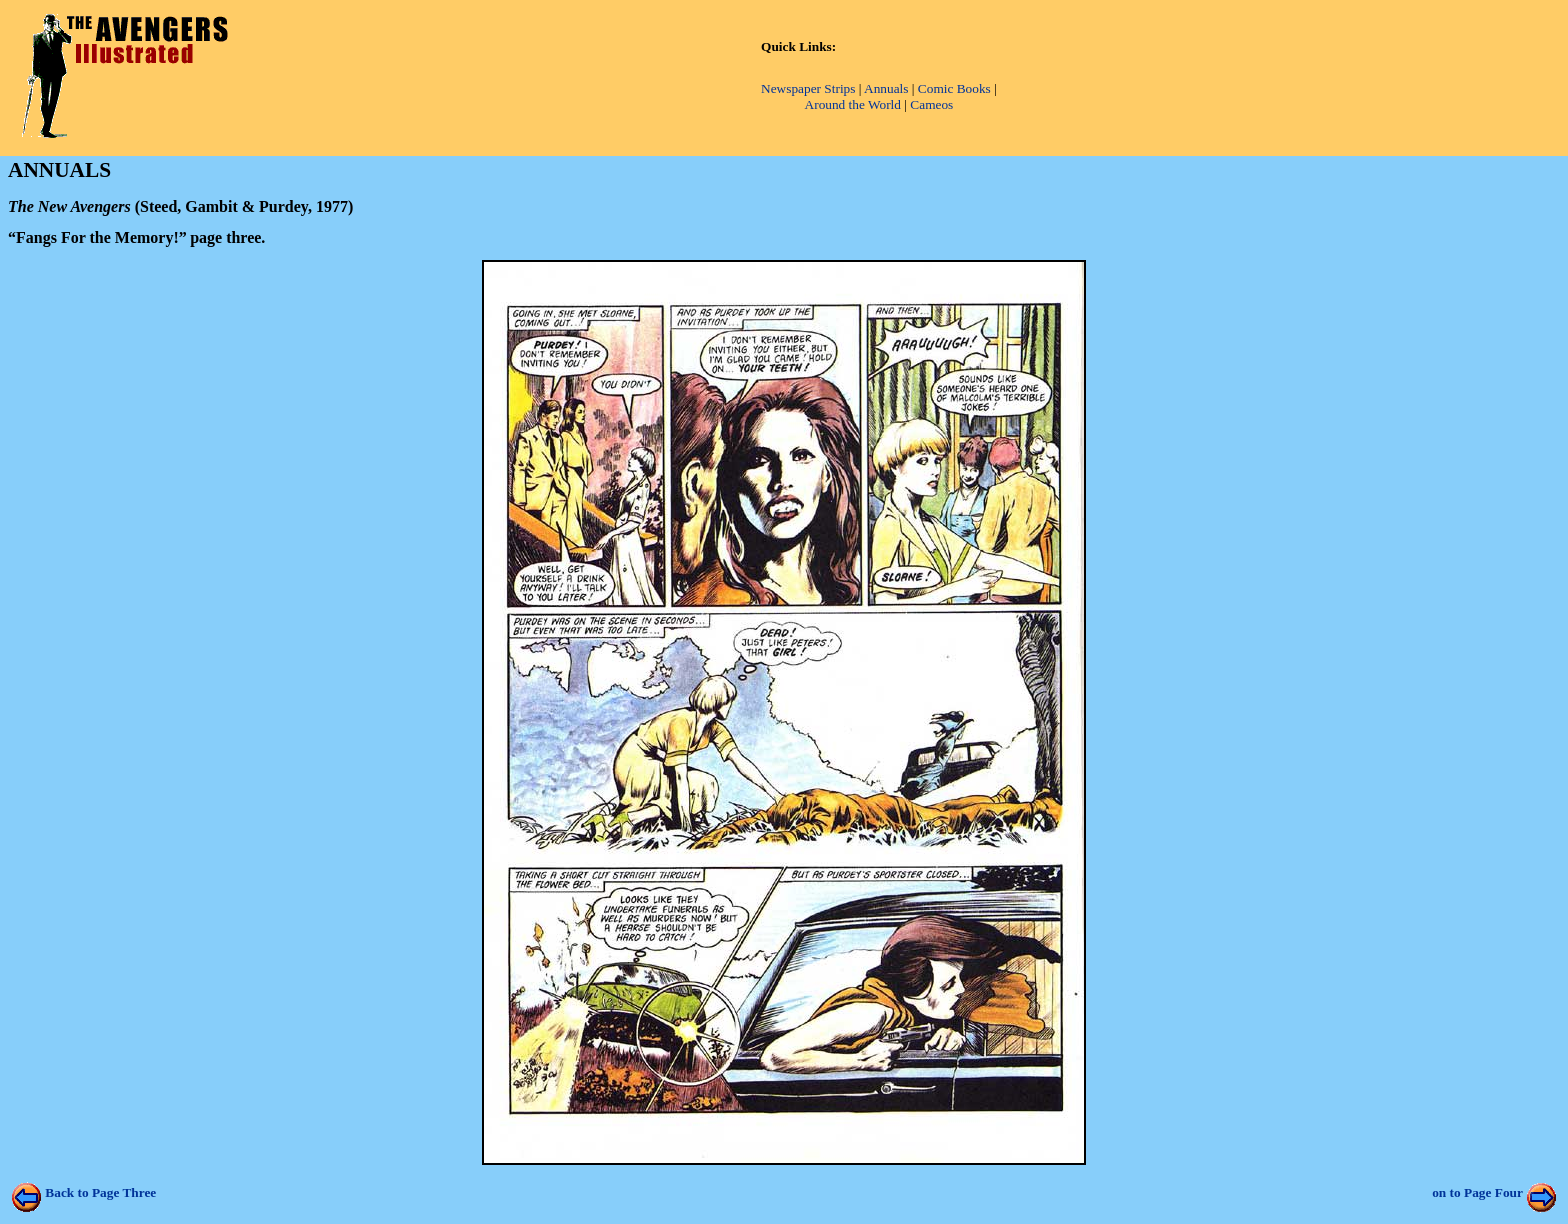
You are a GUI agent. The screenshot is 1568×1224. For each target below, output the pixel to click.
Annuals (886, 88)
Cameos (931, 104)
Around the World (853, 104)
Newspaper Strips (808, 88)
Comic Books (954, 88)
